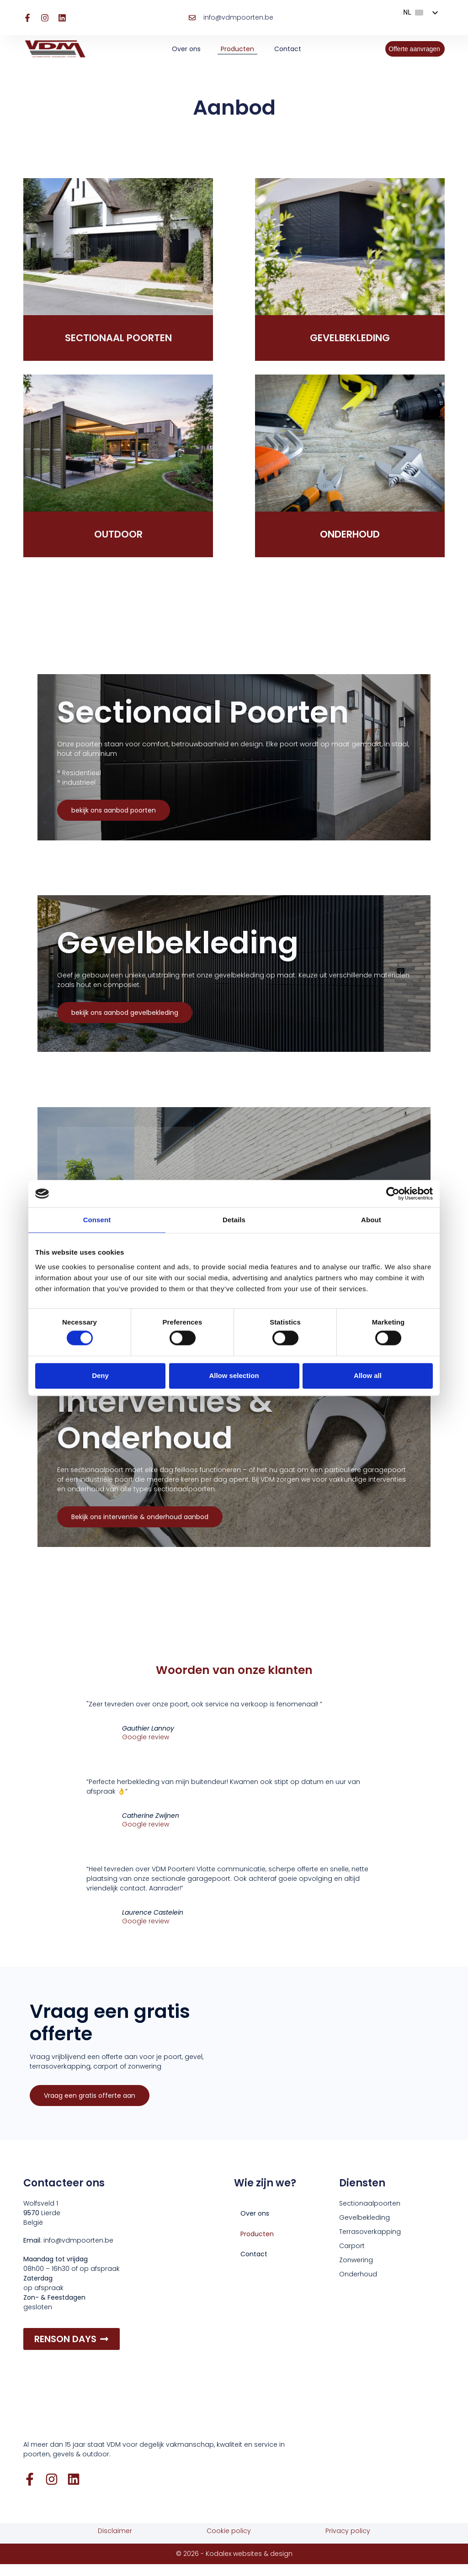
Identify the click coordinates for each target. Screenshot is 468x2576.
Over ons (186, 48)
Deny (100, 1375)
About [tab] (371, 1220)
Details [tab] (234, 1220)
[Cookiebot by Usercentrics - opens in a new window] (393, 1193)
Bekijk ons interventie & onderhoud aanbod (139, 1528)
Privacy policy (347, 2542)
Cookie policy (229, 2542)
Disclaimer (115, 2542)
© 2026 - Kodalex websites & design (234, 2565)
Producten (237, 48)
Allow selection (234, 1375)
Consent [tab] (97, 1220)
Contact (287, 48)
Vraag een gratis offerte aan (89, 2108)
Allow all (368, 1375)
